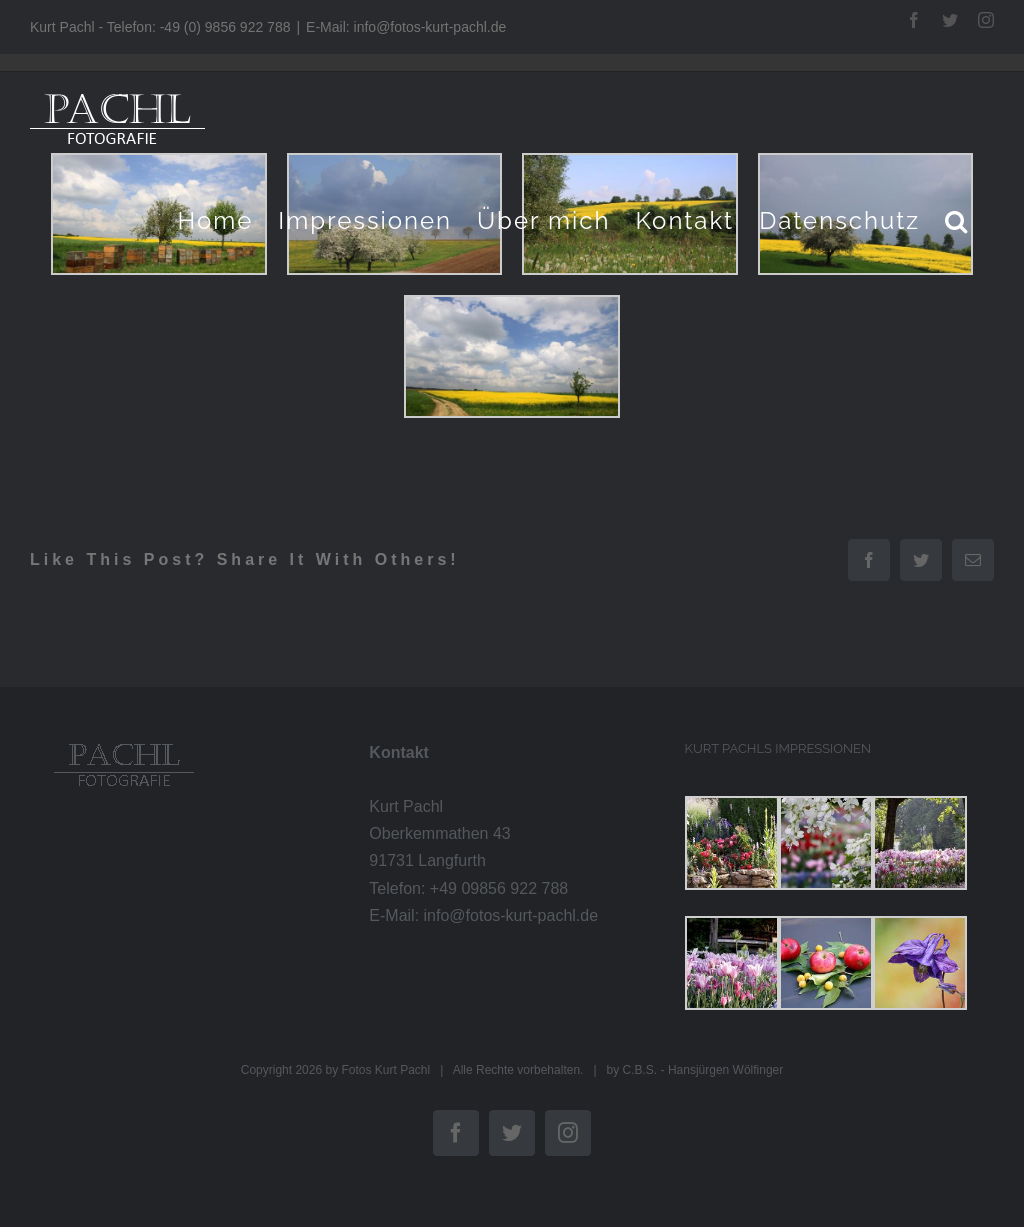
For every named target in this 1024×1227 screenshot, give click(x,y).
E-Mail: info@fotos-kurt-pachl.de (406, 27)
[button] (957, 220)
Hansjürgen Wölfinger (725, 1070)
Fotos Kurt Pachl (385, 1070)
